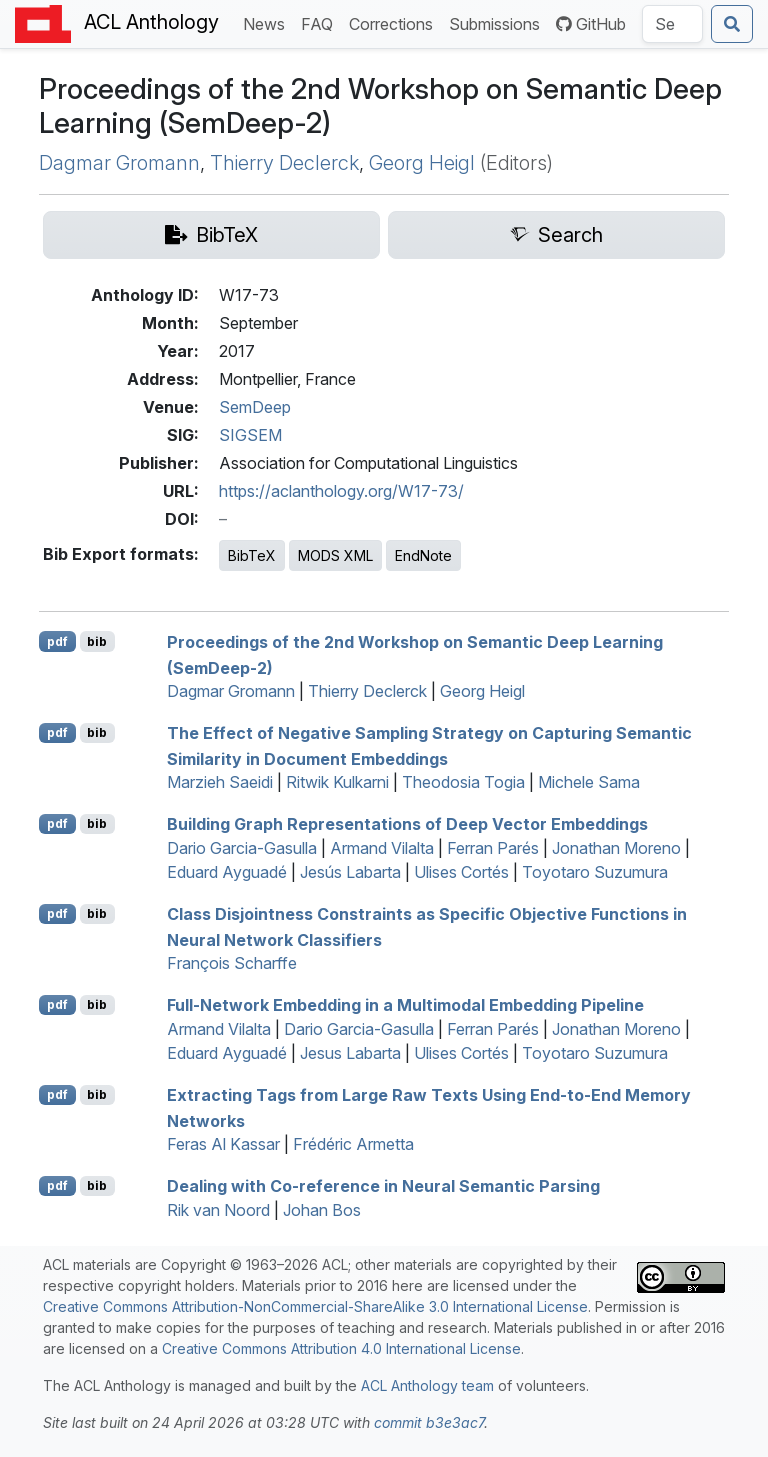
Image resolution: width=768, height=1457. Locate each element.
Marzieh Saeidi (220, 782)
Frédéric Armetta (353, 1144)
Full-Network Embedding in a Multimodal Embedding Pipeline (405, 1005)
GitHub (591, 24)
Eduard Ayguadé (227, 872)
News (268, 22)
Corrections (395, 22)
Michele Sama (589, 782)
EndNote (423, 555)
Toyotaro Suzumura (595, 872)
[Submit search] (732, 24)
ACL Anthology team (427, 1385)
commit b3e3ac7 (429, 1422)
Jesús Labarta (350, 872)
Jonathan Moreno (616, 848)
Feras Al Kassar (223, 1144)
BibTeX (252, 555)
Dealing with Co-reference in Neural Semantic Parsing (383, 1186)
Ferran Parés (493, 848)
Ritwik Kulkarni (337, 782)
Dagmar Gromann (119, 163)
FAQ (321, 22)
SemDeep (255, 407)
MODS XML (335, 555)
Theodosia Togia (463, 782)
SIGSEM (250, 435)
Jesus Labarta (350, 1053)
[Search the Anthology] (672, 24)
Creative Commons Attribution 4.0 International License (341, 1348)
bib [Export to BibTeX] (97, 641)
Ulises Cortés (461, 872)
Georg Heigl (422, 163)
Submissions (498, 22)
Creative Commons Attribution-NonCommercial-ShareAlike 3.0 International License (315, 1306)
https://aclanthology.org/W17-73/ (341, 491)
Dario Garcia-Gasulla (242, 848)
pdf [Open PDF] (57, 641)
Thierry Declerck (284, 163)
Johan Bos (322, 1210)
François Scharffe (232, 963)
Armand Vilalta (382, 848)
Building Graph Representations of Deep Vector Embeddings (407, 824)
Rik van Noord (218, 1210)
